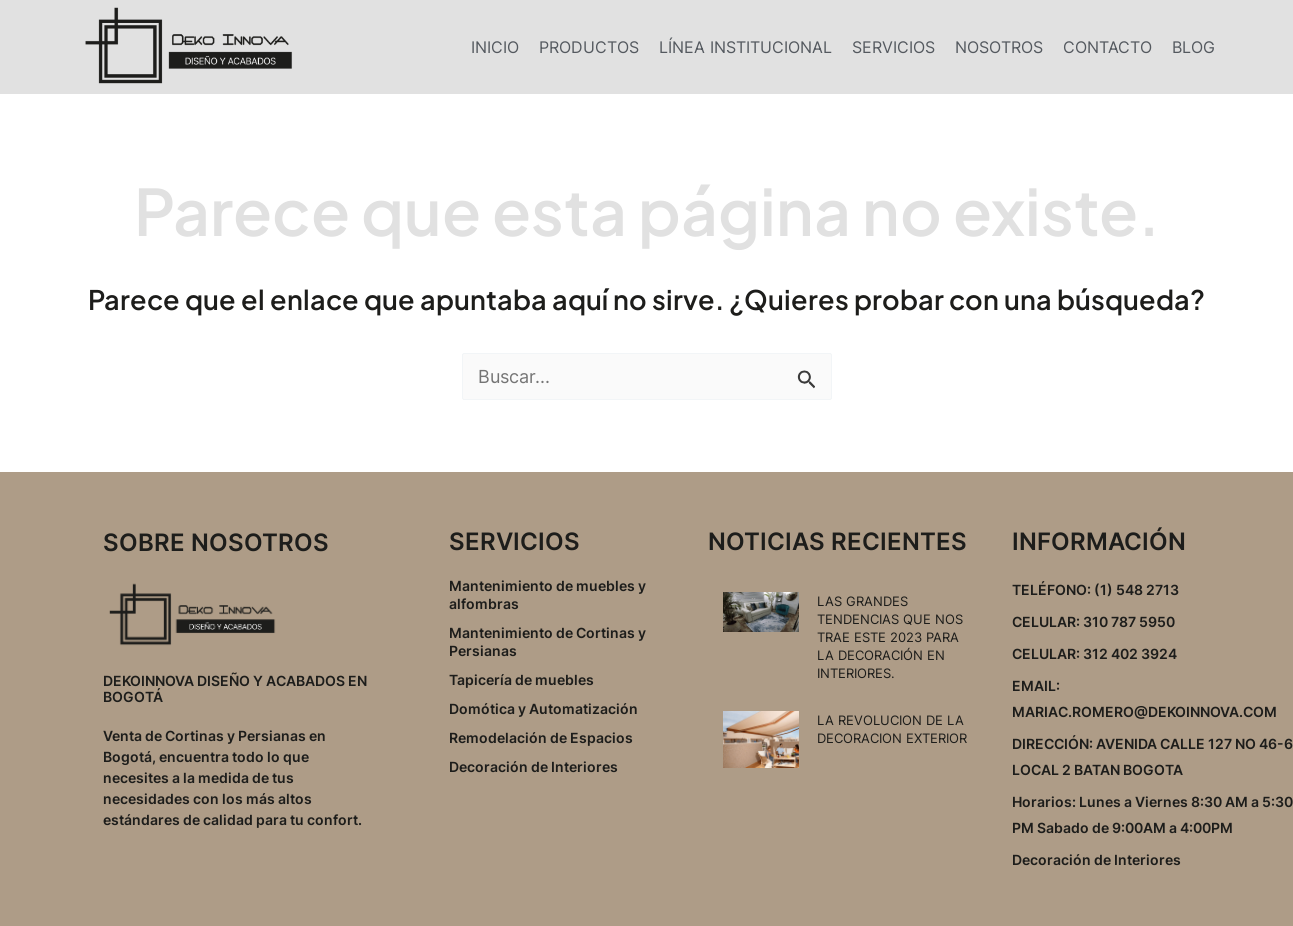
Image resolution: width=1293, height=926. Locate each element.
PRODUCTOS (589, 47)
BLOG (1193, 47)
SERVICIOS (893, 47)
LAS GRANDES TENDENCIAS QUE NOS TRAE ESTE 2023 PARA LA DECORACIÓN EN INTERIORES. (890, 637)
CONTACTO (1107, 47)
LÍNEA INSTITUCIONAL (745, 47)
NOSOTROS (999, 47)
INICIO (495, 47)
